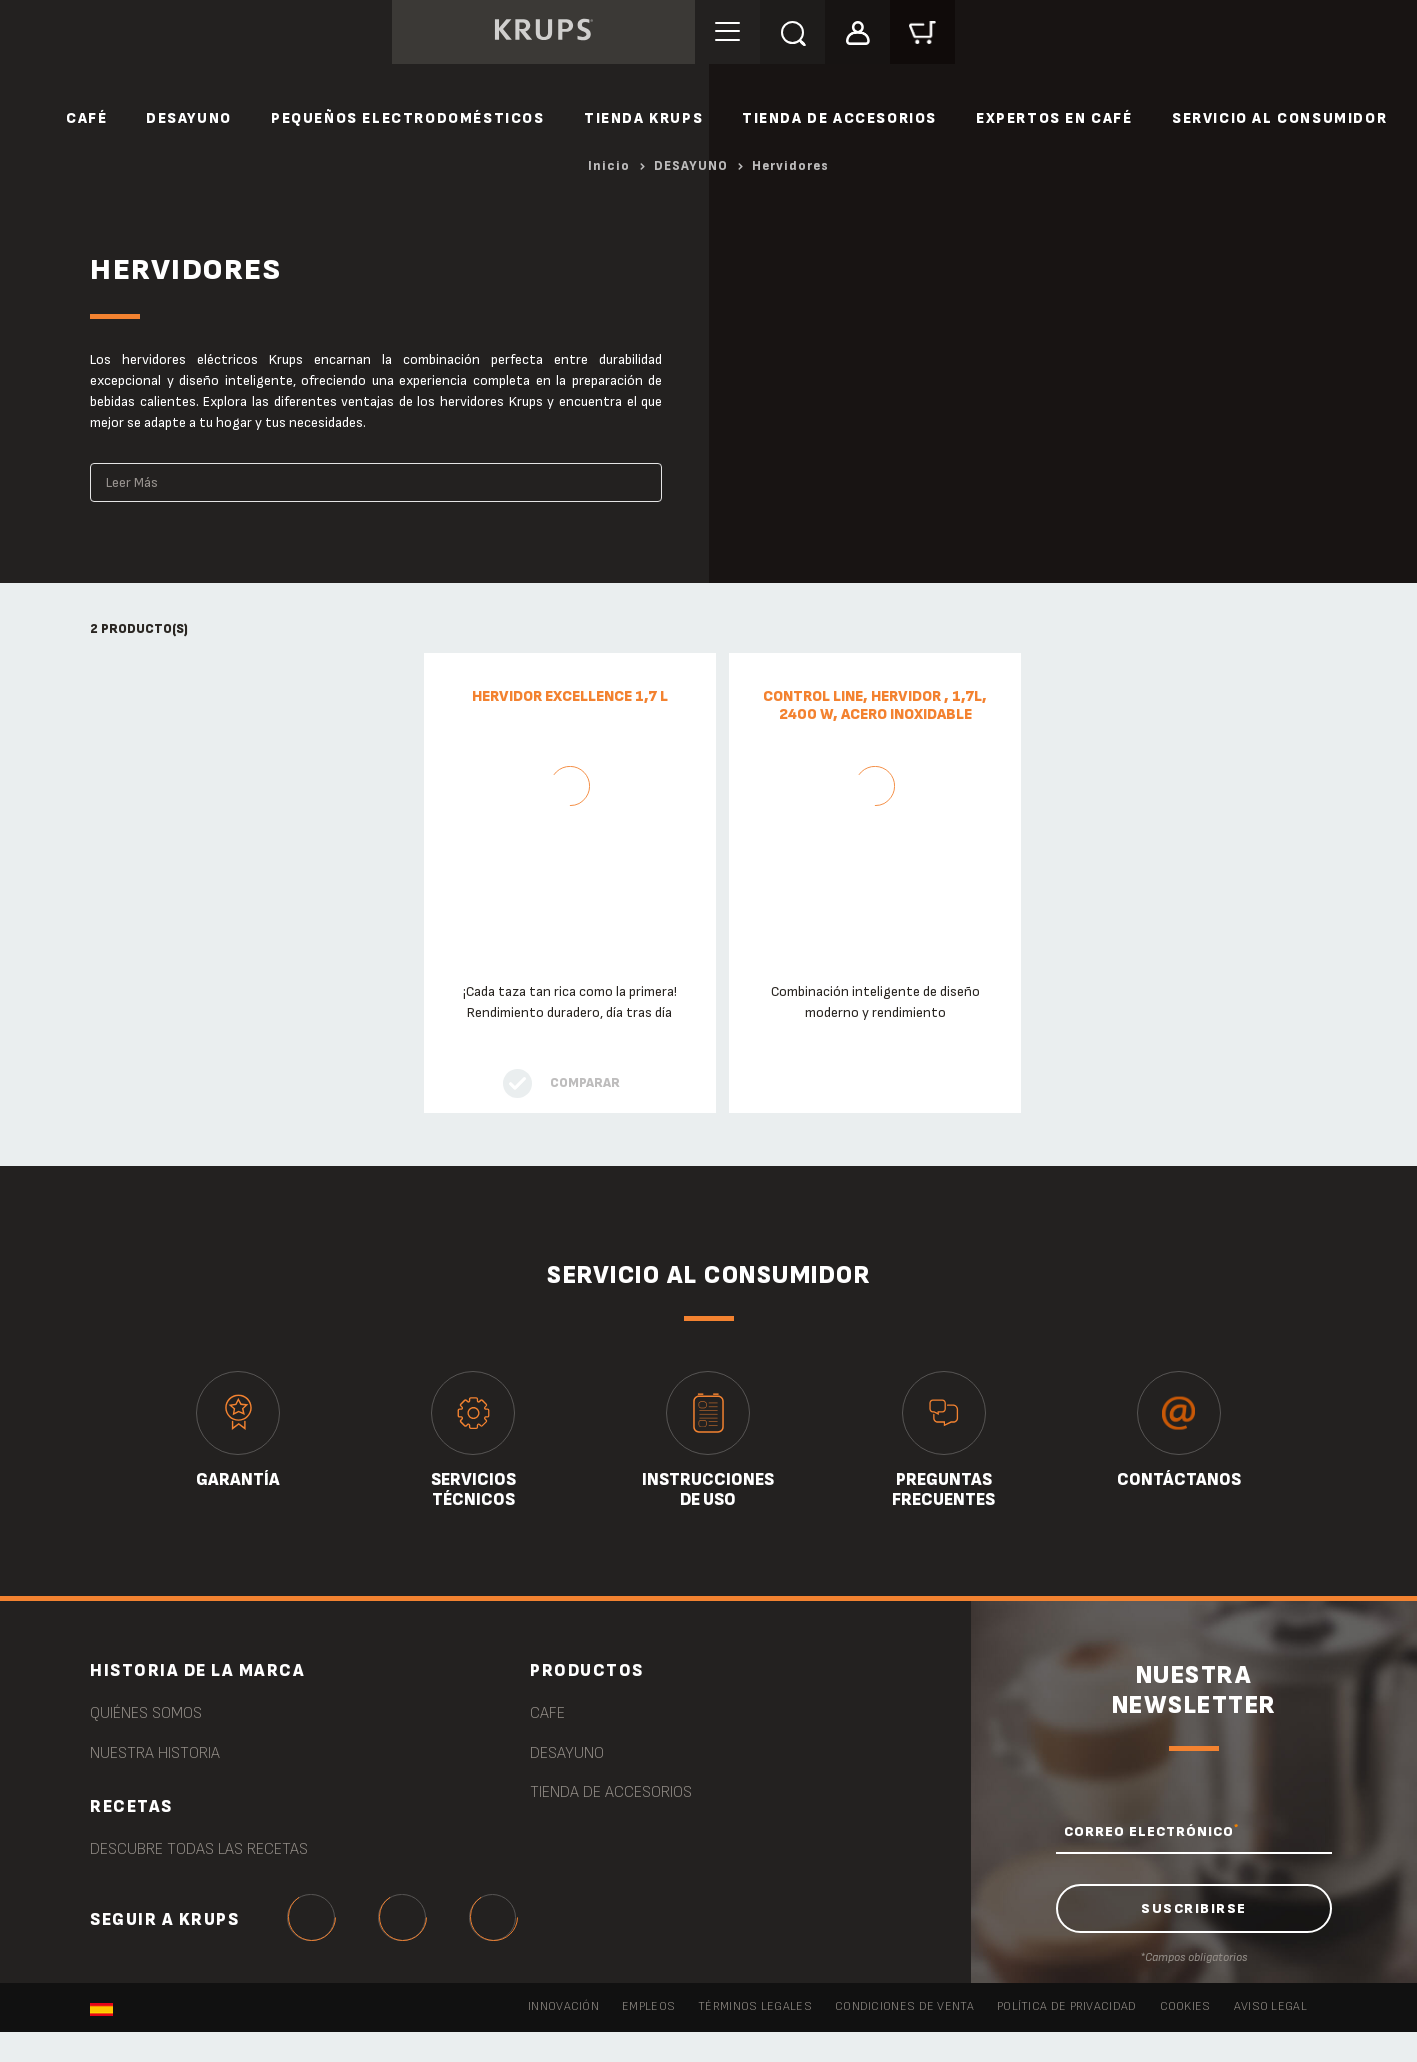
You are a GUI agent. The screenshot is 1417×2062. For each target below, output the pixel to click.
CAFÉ (86, 118)
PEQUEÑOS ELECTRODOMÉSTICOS (408, 118)
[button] (871, 31)
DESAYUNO (189, 118)
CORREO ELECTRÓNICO (1151, 1831)
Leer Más (132, 482)
